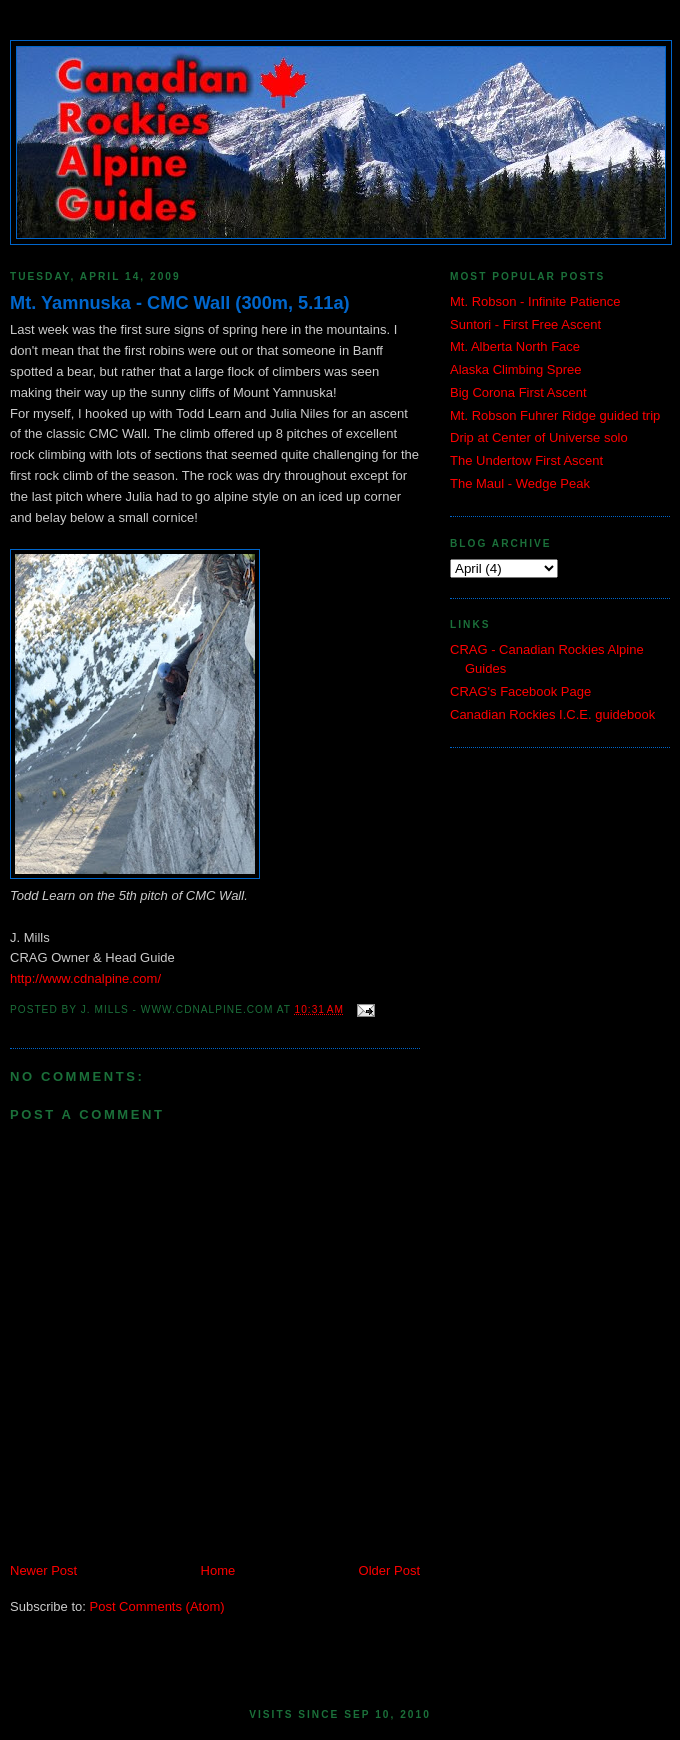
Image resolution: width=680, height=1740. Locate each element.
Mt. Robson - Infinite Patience (535, 301)
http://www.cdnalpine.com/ (85, 978)
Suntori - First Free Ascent (525, 324)
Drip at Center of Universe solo (539, 437)
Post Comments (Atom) (157, 1606)
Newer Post (43, 1570)
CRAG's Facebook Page (520, 691)
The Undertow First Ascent (526, 460)
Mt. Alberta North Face (515, 346)
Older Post (389, 1570)
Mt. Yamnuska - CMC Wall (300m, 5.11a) (180, 303)
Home (218, 1570)
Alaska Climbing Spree (516, 369)
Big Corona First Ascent (518, 392)
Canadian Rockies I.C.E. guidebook (552, 714)
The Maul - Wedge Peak (520, 483)
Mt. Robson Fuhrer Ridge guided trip (555, 415)
